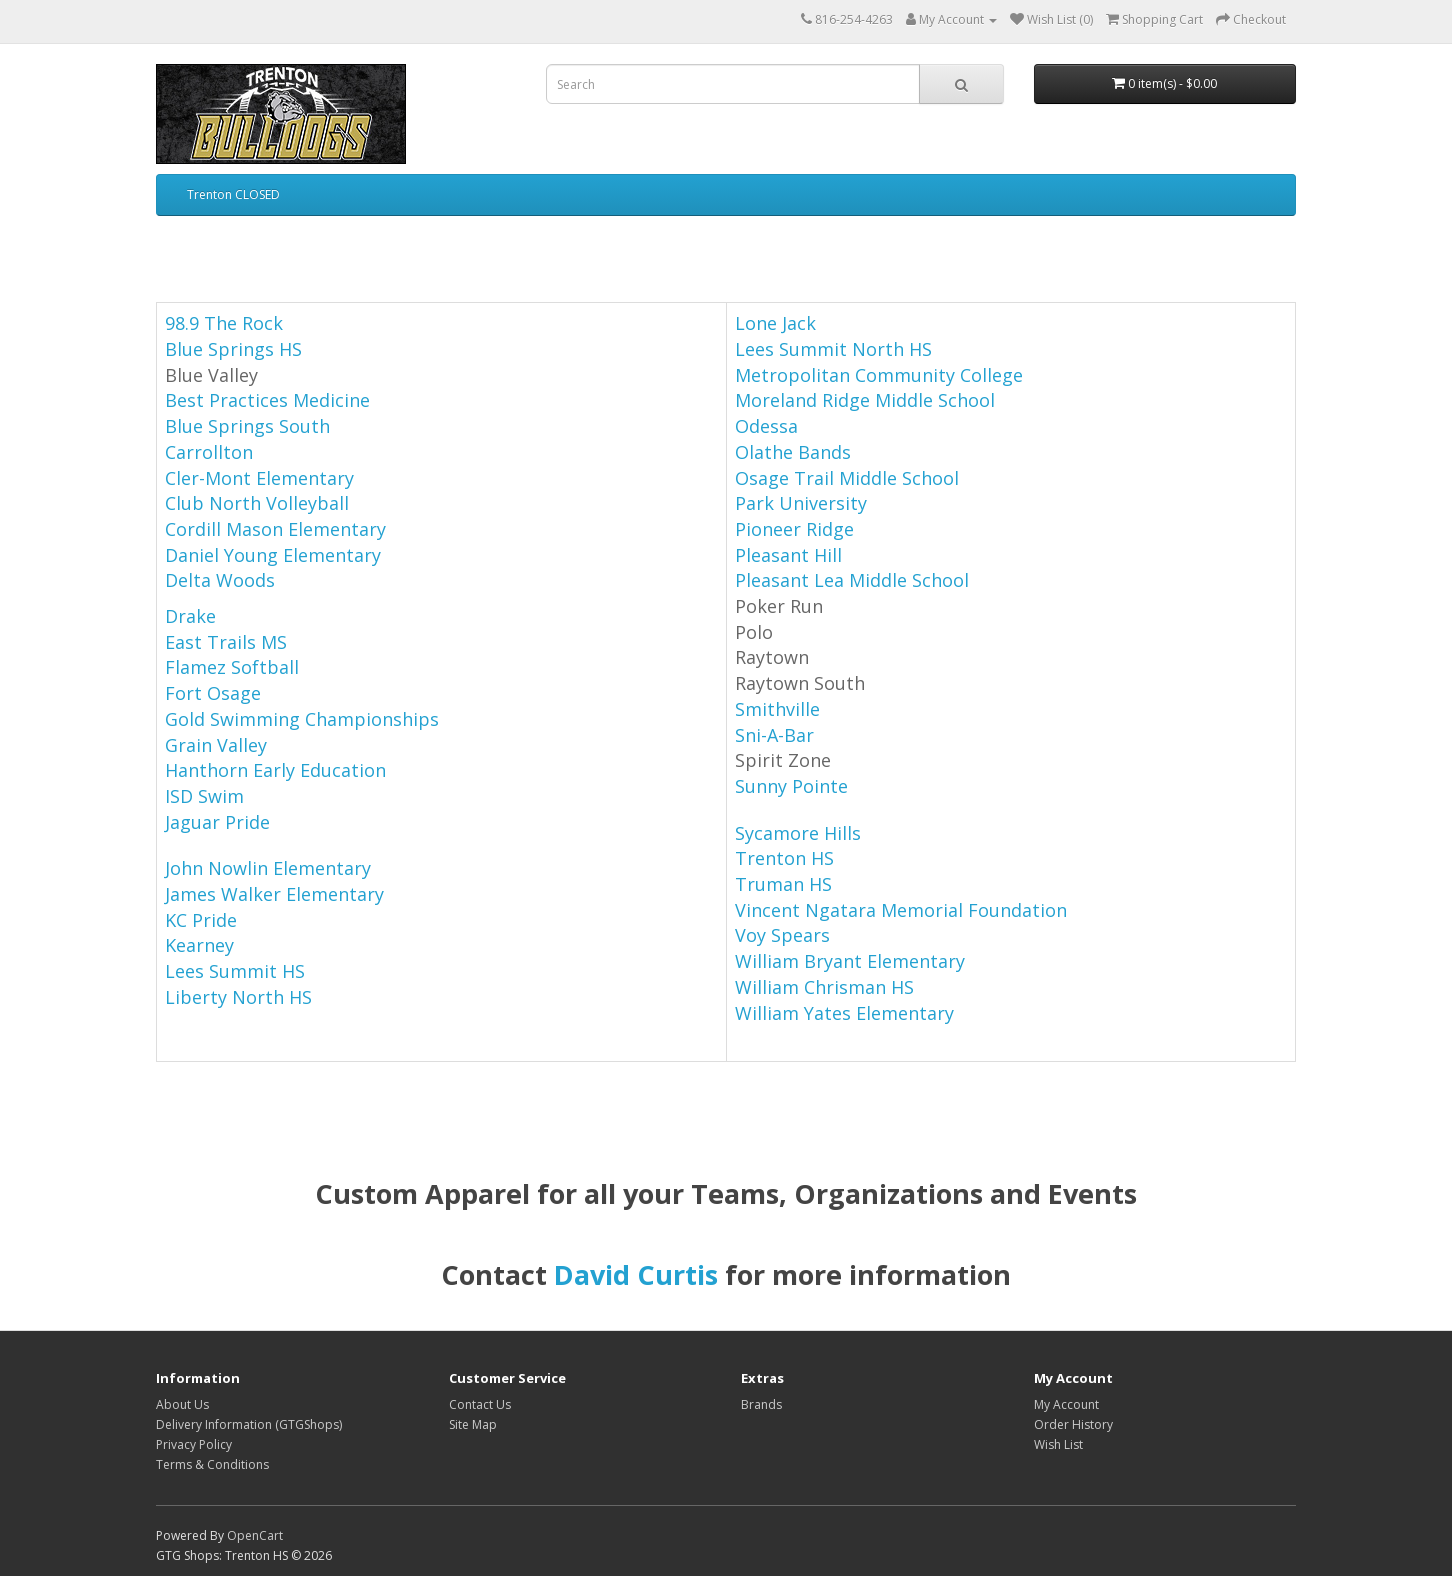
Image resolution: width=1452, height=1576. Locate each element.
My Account (1066, 1404)
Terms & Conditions (212, 1464)
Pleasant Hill (788, 555)
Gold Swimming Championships (302, 719)
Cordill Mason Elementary (275, 529)
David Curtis (636, 1274)
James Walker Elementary (274, 894)
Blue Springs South (247, 426)
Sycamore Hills (798, 833)
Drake (190, 616)
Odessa (766, 426)
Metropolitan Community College (879, 375)
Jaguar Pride (217, 822)
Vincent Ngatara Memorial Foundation (901, 910)
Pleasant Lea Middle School (852, 580)
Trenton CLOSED (233, 194)
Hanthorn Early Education (275, 770)
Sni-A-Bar (774, 735)
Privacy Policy (194, 1444)
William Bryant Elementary (850, 961)
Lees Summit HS (235, 971)
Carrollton (209, 452)
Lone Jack (775, 323)
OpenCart (255, 1535)
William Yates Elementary (844, 1013)
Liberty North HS (238, 997)
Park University (801, 503)
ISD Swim (204, 796)
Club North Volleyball (257, 503)
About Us (182, 1404)
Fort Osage (213, 693)
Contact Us (480, 1404)
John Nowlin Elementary (268, 868)
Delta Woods (220, 580)
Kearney (199, 945)
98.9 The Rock (224, 323)
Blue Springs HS (233, 349)
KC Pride (201, 920)
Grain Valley (216, 745)
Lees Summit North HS (833, 349)
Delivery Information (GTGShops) (249, 1424)
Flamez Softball (232, 667)
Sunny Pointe (791, 786)
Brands (761, 1404)
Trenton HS (784, 858)
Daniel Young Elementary (273, 555)
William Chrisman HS (824, 987)
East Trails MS (226, 642)
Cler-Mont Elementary (259, 478)
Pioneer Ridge (794, 529)
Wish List (1058, 1444)
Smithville (777, 709)
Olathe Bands (793, 452)
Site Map (473, 1424)
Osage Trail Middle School (847, 478)
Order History (1073, 1424)
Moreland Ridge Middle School (865, 400)
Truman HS (783, 884)
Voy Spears (782, 935)
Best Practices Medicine (267, 400)
